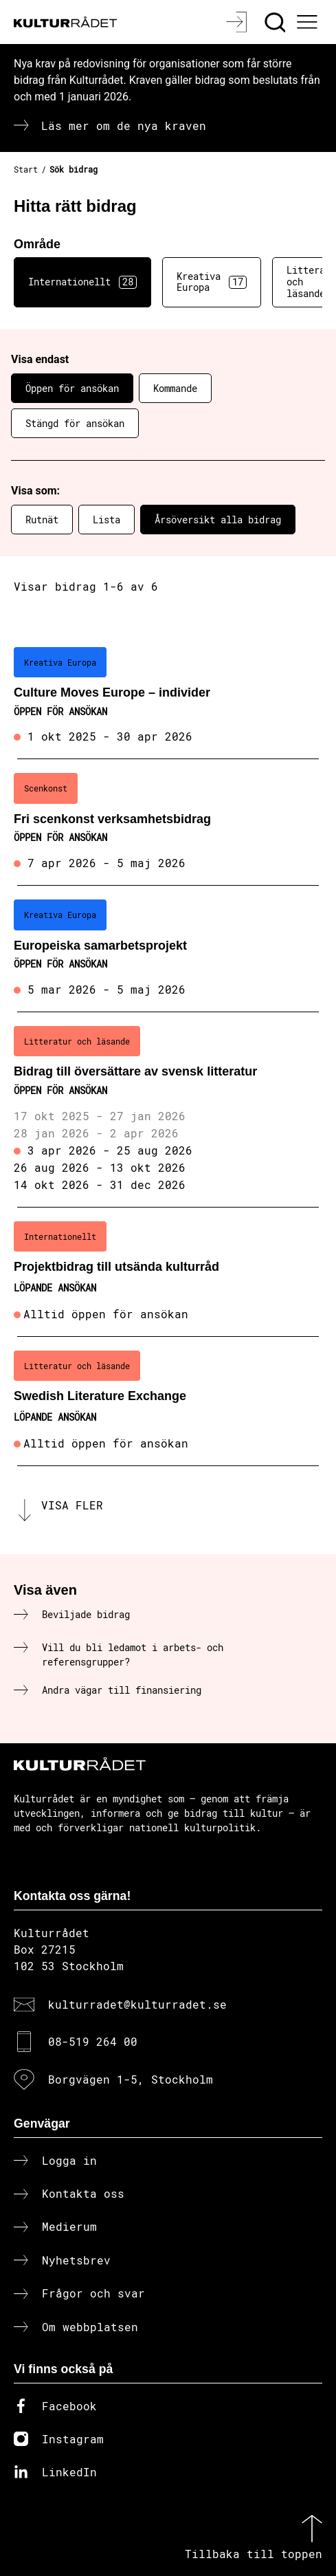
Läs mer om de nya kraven (123, 125)
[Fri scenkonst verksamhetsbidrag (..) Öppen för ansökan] (168, 822)
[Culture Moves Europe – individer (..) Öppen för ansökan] (168, 696)
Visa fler (72, 1505)
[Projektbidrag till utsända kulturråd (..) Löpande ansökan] (168, 1272)
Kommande (175, 388)
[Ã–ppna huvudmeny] (309, 22)
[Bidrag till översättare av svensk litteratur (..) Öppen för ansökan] (168, 1110)
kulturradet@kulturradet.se (137, 2004)
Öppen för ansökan (72, 388)
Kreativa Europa (212, 282)
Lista (106, 519)
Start (26, 169)
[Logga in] (238, 22)
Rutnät (41, 519)
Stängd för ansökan (74, 423)
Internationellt (82, 282)
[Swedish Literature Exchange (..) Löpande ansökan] (168, 1401)
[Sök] (276, 22)
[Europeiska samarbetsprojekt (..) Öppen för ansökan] (168, 949)
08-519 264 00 (92, 2041)
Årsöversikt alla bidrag (218, 519)
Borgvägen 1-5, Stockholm (130, 2079)
